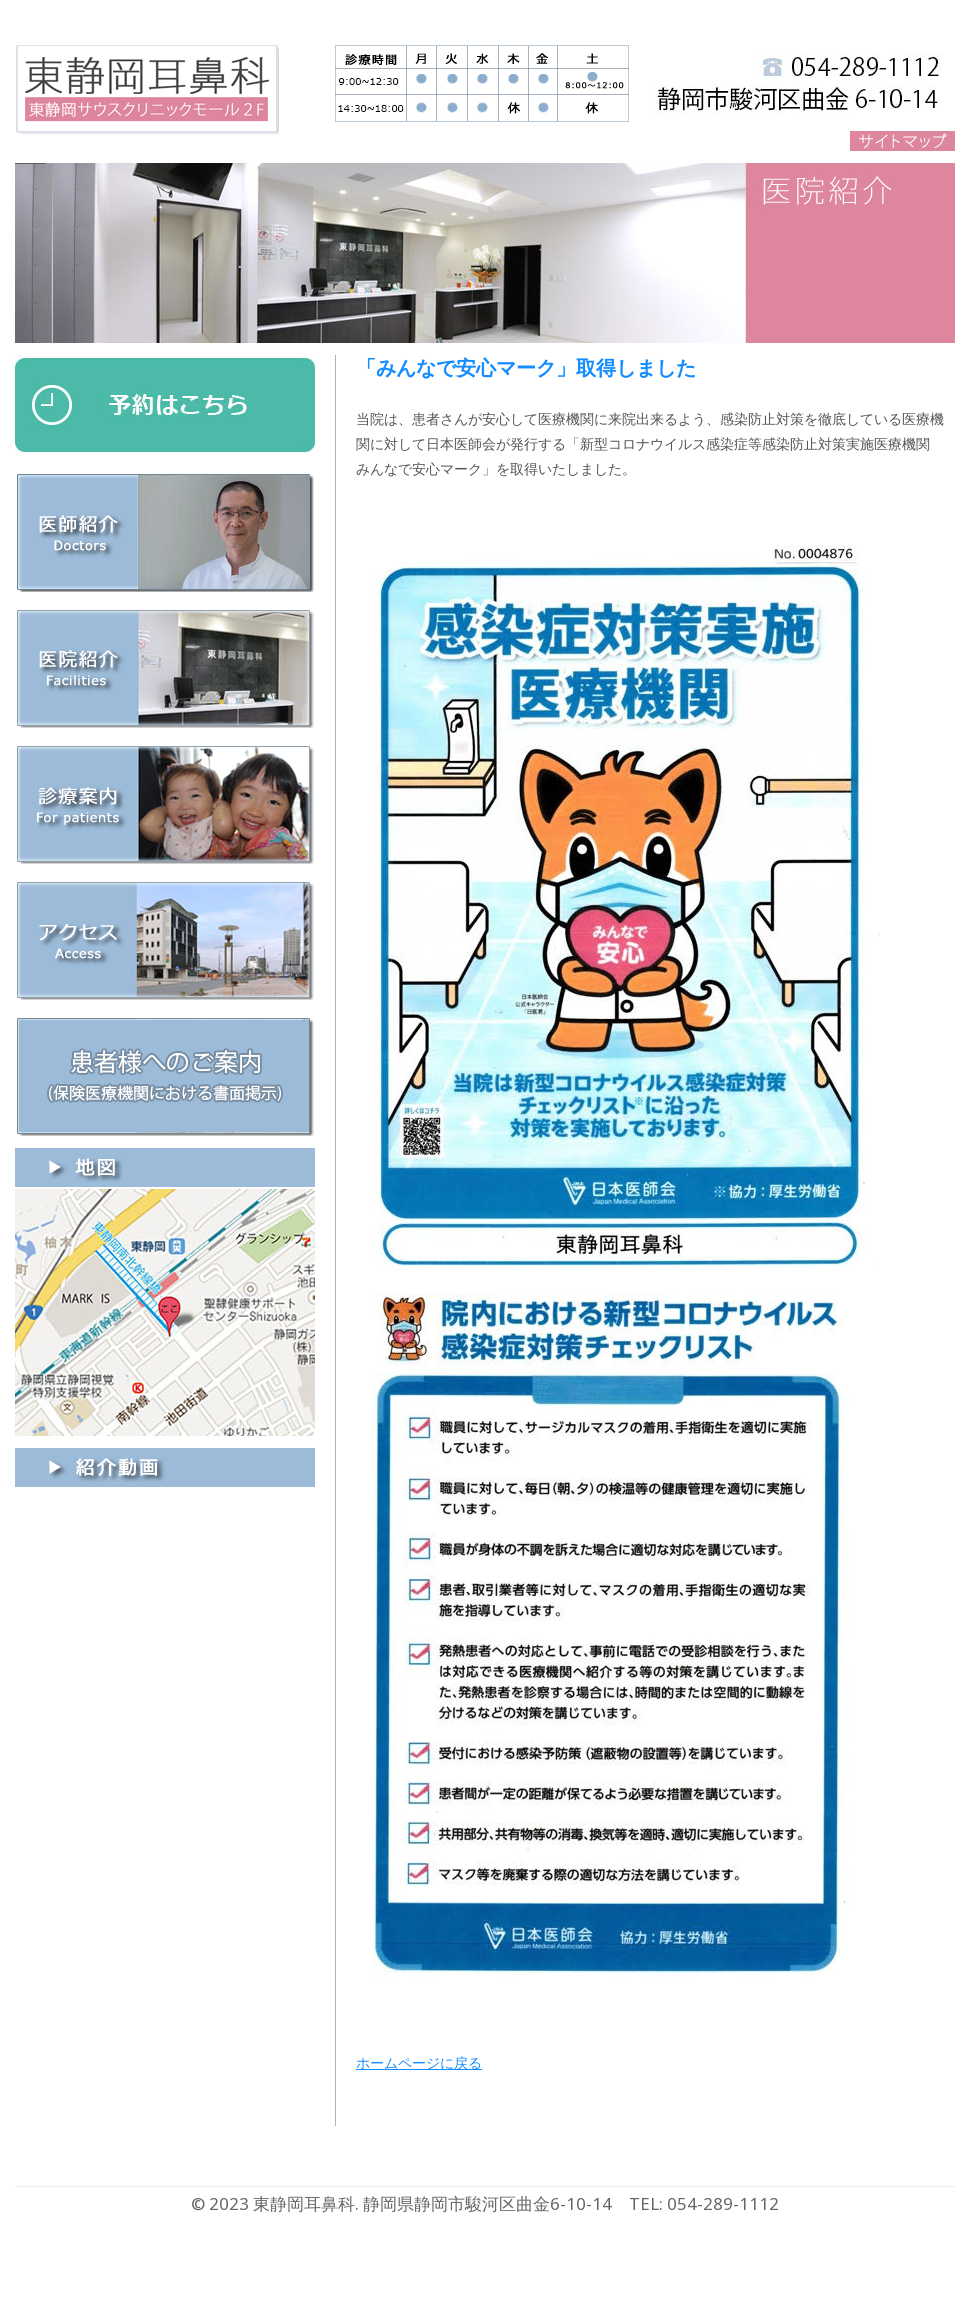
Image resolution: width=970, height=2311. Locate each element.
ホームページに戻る (419, 2062)
